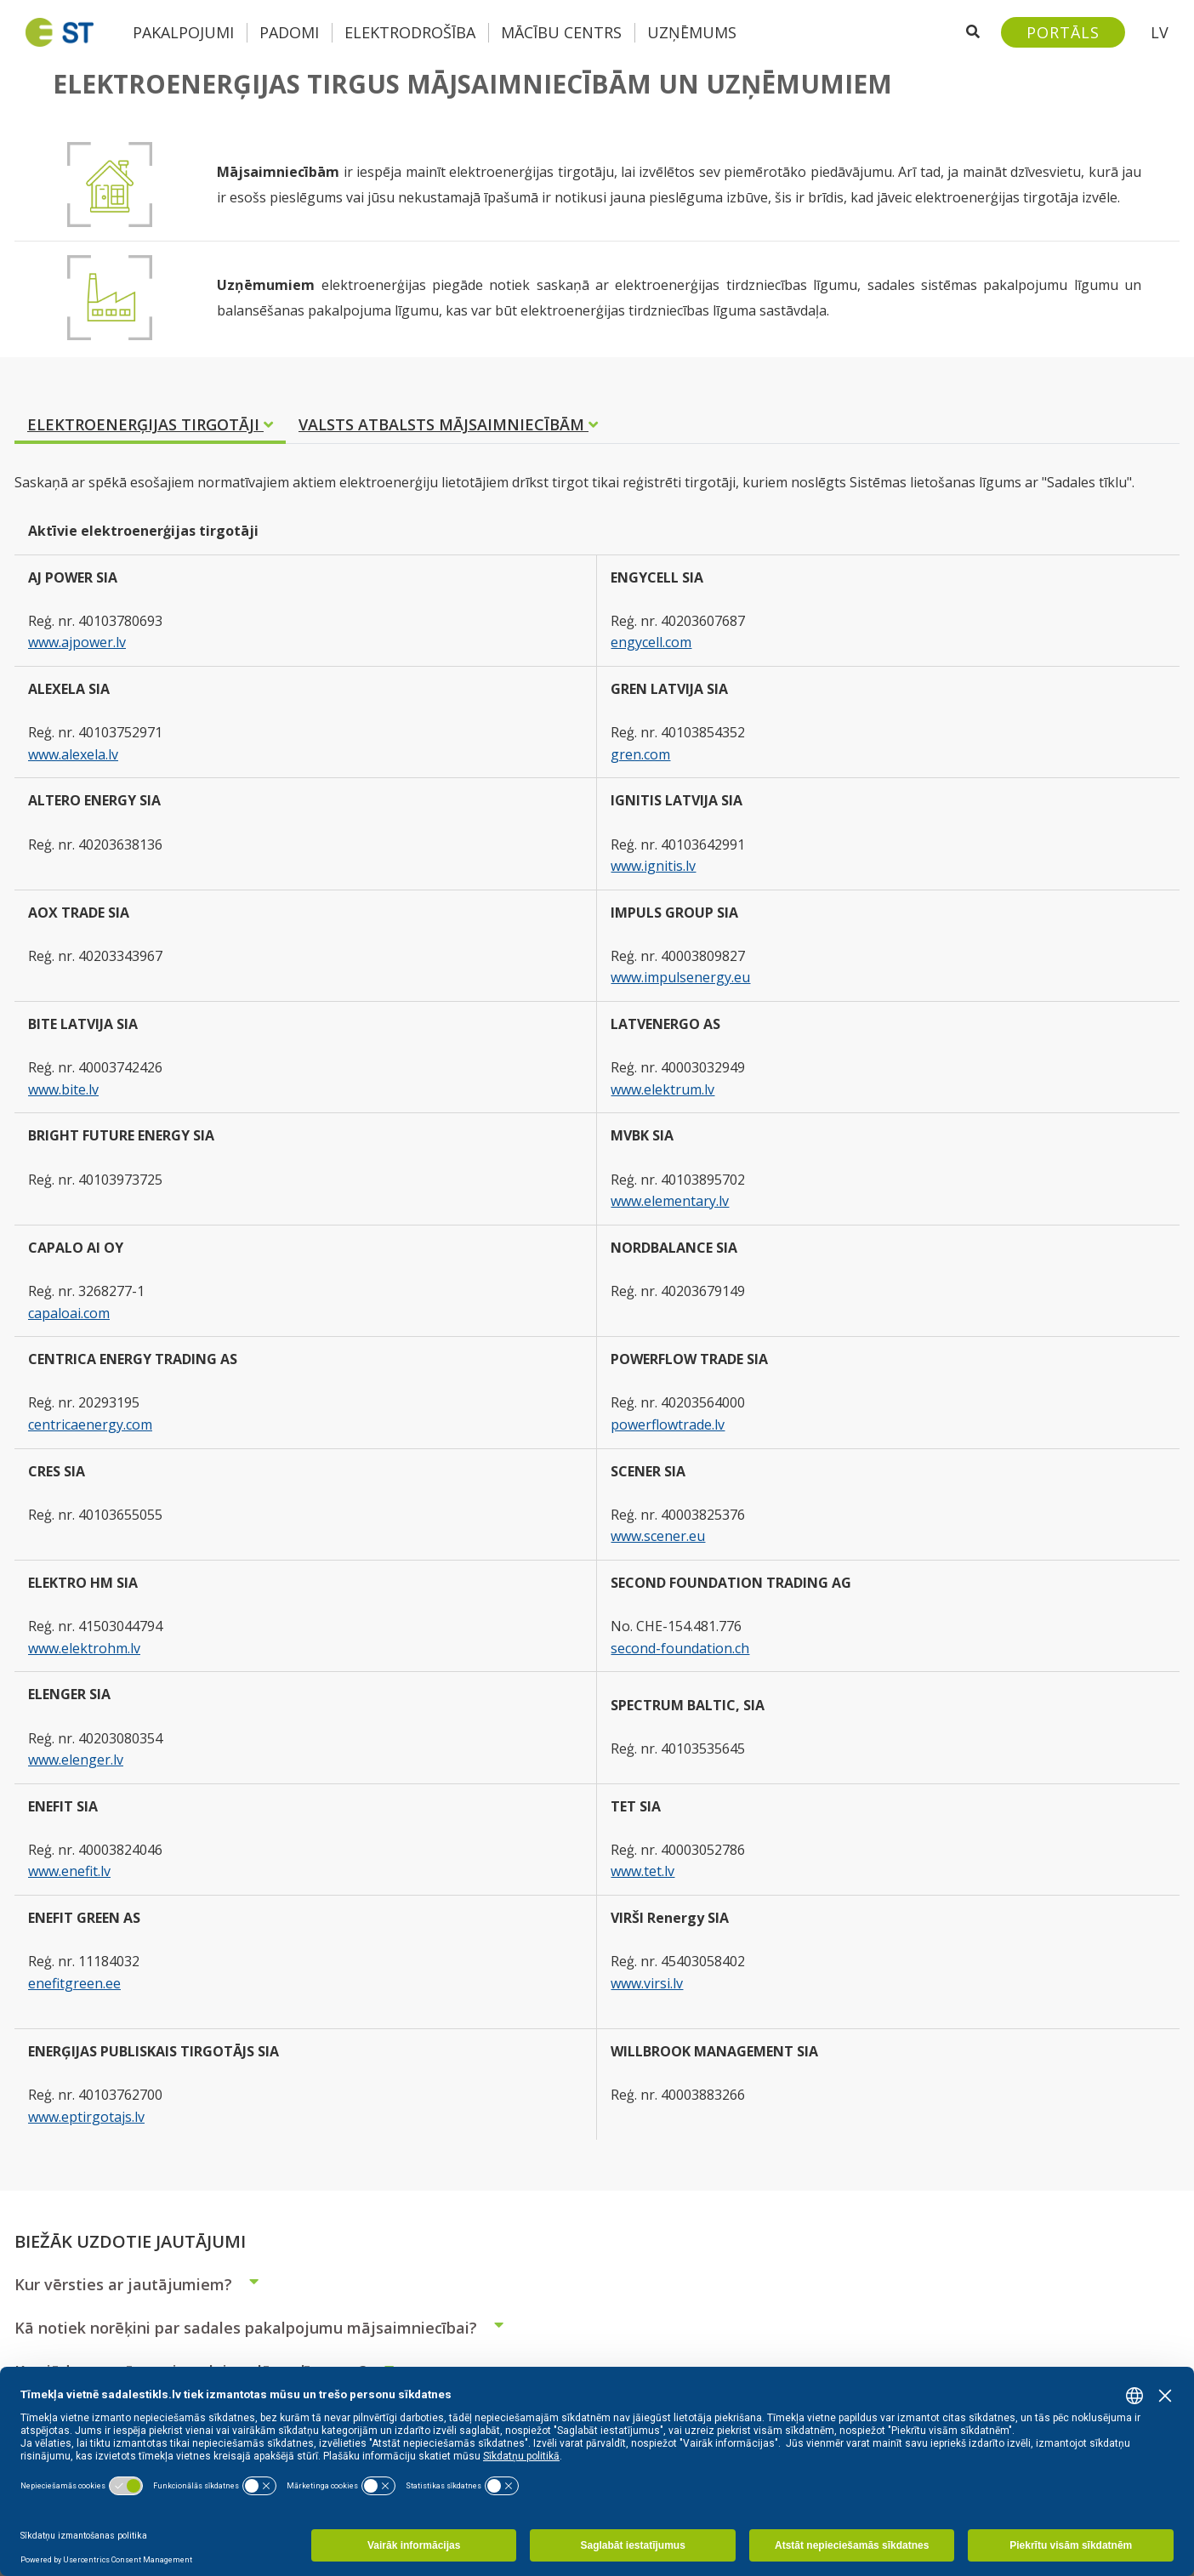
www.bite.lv (63, 1089)
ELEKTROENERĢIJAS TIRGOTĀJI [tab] (150, 424)
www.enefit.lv (69, 1871)
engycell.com (651, 642)
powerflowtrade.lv (668, 1424)
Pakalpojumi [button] (183, 32)
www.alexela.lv (73, 754)
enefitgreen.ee (74, 1983)
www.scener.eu (658, 1536)
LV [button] (1159, 32)
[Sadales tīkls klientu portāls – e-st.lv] (1063, 32)
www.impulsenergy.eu (680, 977)
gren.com (640, 754)
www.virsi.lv (647, 1983)
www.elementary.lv (670, 1200)
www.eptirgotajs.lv (86, 2116)
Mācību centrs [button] (561, 32)
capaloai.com (69, 1313)
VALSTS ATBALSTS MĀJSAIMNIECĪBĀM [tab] (448, 424)
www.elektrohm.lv (84, 1648)
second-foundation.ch (680, 1648)
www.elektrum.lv (662, 1089)
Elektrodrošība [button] (409, 32)
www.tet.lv (642, 1871)
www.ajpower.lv (77, 642)
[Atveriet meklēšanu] (973, 32)
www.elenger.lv (75, 1759)
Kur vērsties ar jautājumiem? (143, 2284)
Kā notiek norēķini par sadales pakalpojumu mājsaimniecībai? (266, 2327)
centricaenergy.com (90, 1424)
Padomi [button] (289, 32)
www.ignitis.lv (653, 865)
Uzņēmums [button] (691, 32)
